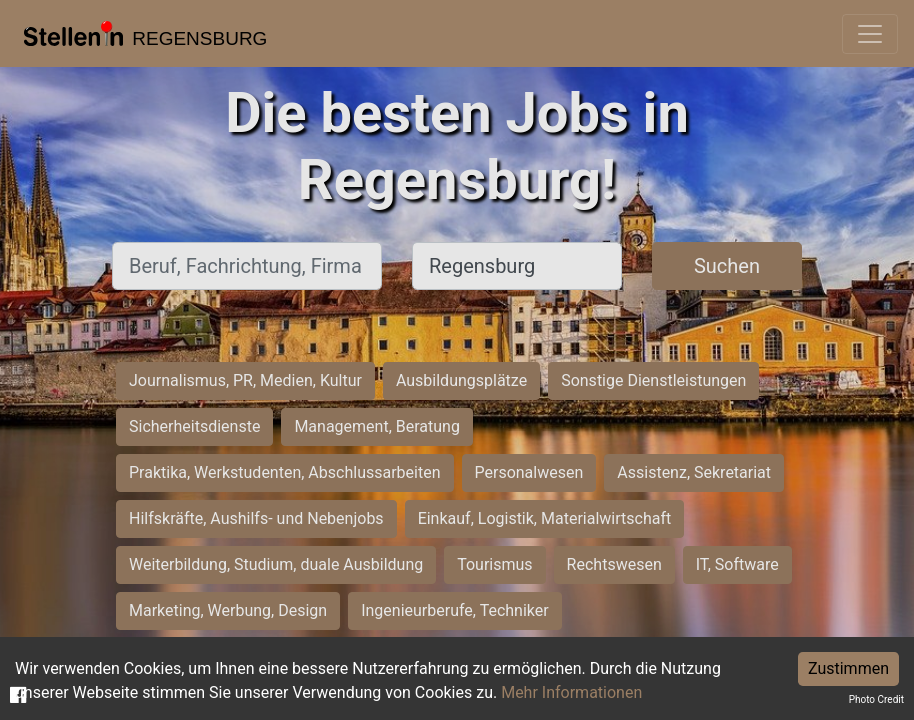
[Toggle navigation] (870, 34)
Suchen (727, 266)
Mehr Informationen (571, 692)
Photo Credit (876, 699)
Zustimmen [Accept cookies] (848, 668)
